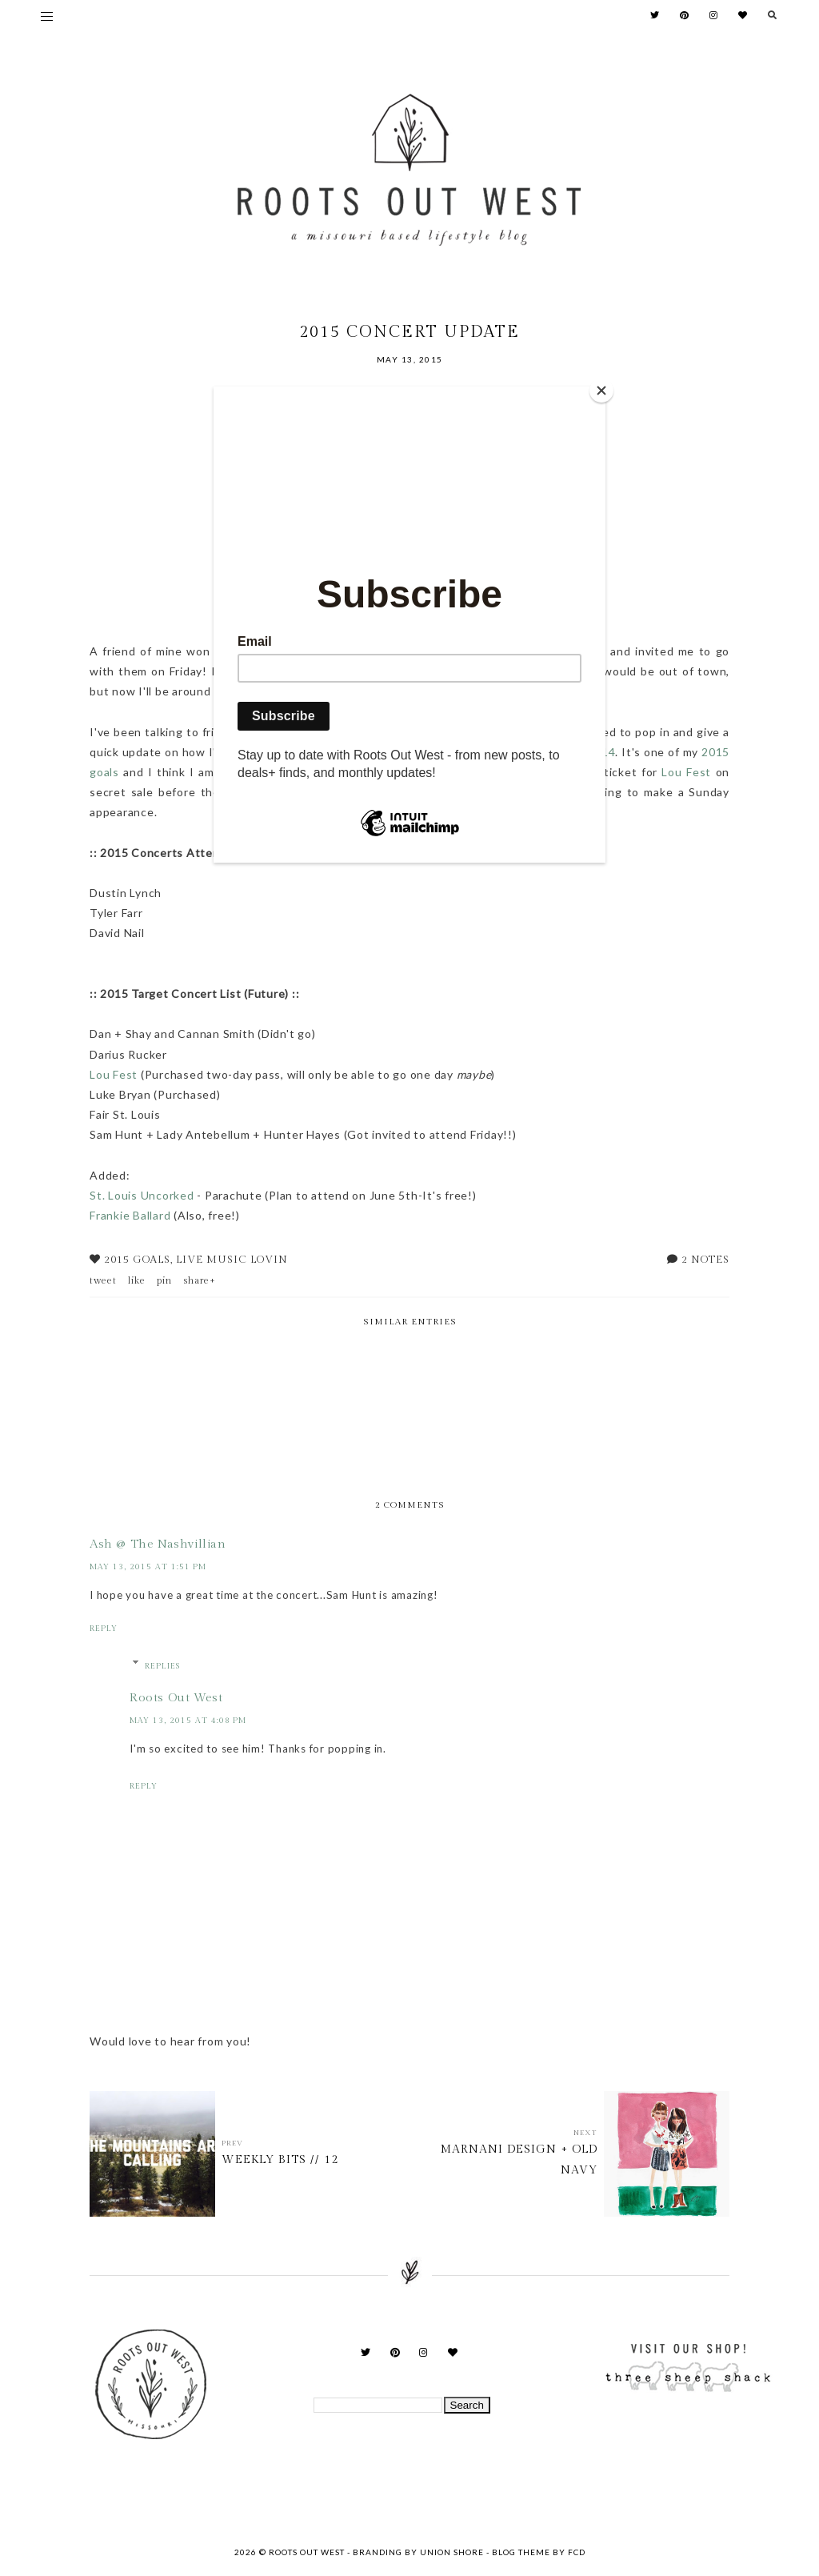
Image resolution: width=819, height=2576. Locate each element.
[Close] (601, 391)
